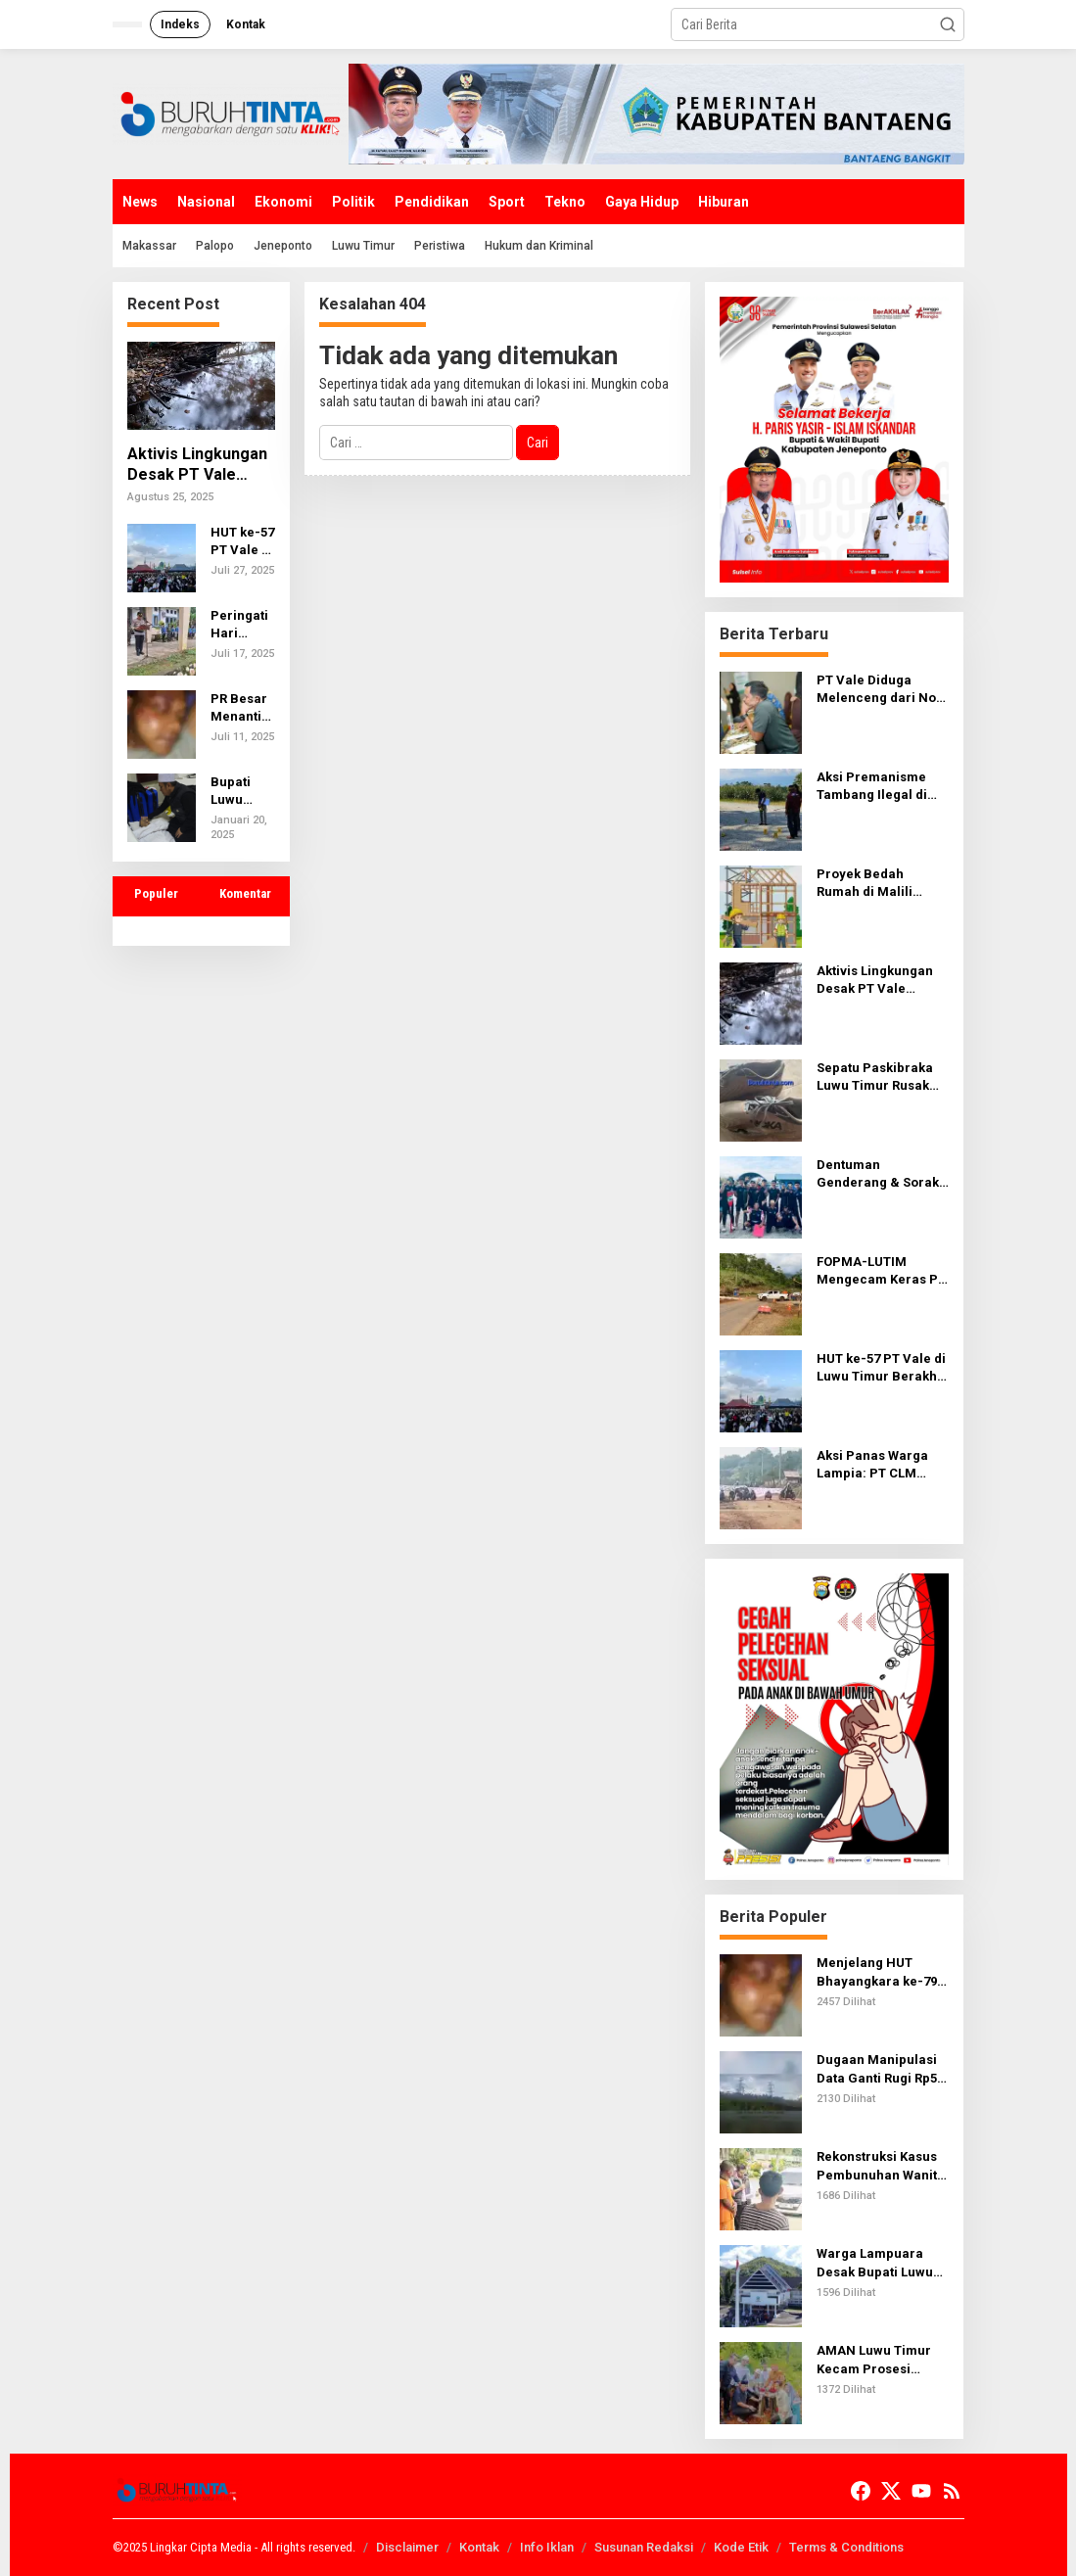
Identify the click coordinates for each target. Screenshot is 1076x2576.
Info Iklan (547, 2547)
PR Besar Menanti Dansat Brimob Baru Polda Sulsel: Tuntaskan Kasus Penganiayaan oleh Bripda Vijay (243, 708)
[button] (947, 24)
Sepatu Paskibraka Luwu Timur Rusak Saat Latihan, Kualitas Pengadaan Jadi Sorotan (879, 1077)
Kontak (479, 2547)
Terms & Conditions (846, 2547)
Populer (156, 893)
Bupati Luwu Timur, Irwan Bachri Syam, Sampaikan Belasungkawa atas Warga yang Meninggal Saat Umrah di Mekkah (242, 791)
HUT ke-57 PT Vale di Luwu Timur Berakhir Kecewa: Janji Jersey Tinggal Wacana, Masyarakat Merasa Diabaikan (242, 542)
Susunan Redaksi (643, 2547)
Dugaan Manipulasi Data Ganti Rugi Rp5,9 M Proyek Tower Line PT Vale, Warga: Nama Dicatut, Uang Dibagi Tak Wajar (882, 2069)
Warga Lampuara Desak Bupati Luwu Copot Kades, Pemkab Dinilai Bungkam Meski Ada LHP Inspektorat (880, 2263)
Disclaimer (407, 2547)
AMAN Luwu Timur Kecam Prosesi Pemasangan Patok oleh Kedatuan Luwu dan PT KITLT (879, 2360)
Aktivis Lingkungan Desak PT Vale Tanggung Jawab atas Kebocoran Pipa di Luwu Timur (197, 465)
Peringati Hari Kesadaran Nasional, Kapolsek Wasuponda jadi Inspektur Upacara (243, 625)
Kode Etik (741, 2547)
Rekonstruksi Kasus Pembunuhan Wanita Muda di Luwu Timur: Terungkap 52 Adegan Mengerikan (881, 2166)
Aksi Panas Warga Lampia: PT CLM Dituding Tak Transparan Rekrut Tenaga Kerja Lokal (876, 1465)
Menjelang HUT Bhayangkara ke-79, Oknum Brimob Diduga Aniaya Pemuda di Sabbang (879, 1972)
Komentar (245, 893)
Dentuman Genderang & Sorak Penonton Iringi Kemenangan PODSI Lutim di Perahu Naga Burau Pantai (878, 1174)
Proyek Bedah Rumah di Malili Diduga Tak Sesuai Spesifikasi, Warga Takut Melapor (874, 883)
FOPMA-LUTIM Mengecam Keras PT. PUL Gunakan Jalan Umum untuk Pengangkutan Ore (882, 1271)
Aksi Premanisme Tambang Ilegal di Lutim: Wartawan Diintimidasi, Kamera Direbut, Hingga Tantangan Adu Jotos (882, 787)
